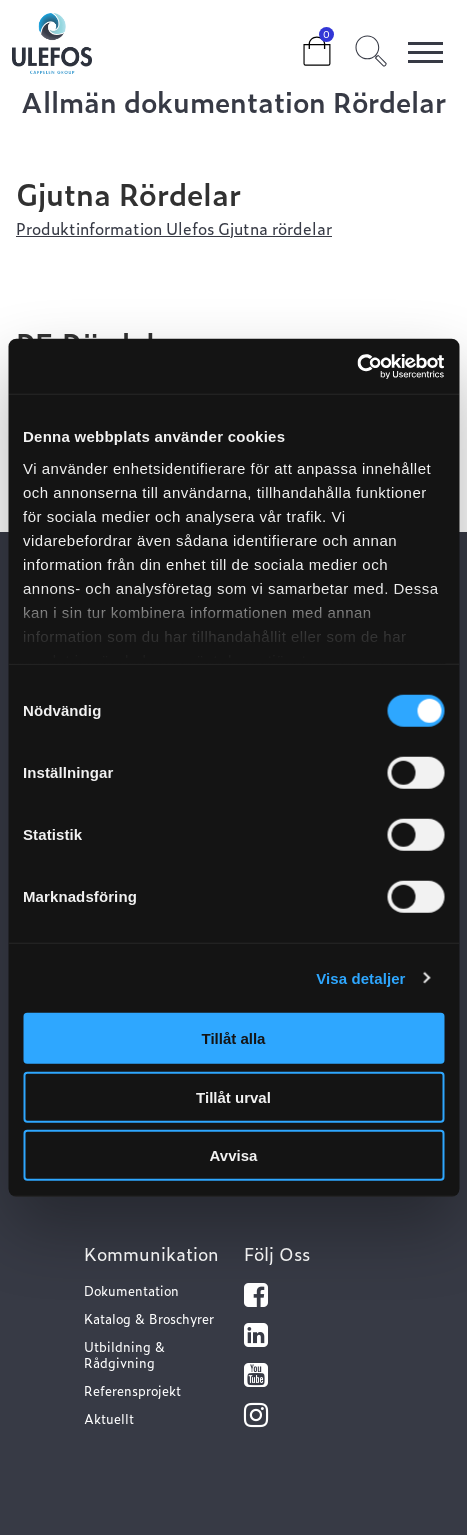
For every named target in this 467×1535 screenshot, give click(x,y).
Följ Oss (277, 1253)
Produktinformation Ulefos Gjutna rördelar (174, 228)
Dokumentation (131, 1290)
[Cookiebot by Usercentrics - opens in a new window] (356, 366)
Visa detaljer (360, 977)
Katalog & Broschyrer (149, 1318)
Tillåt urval (233, 1096)
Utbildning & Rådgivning (124, 1354)
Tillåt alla (234, 1038)
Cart (301, 42)
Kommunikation (151, 1253)
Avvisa (234, 1155)
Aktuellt (109, 1418)
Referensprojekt (132, 1390)
